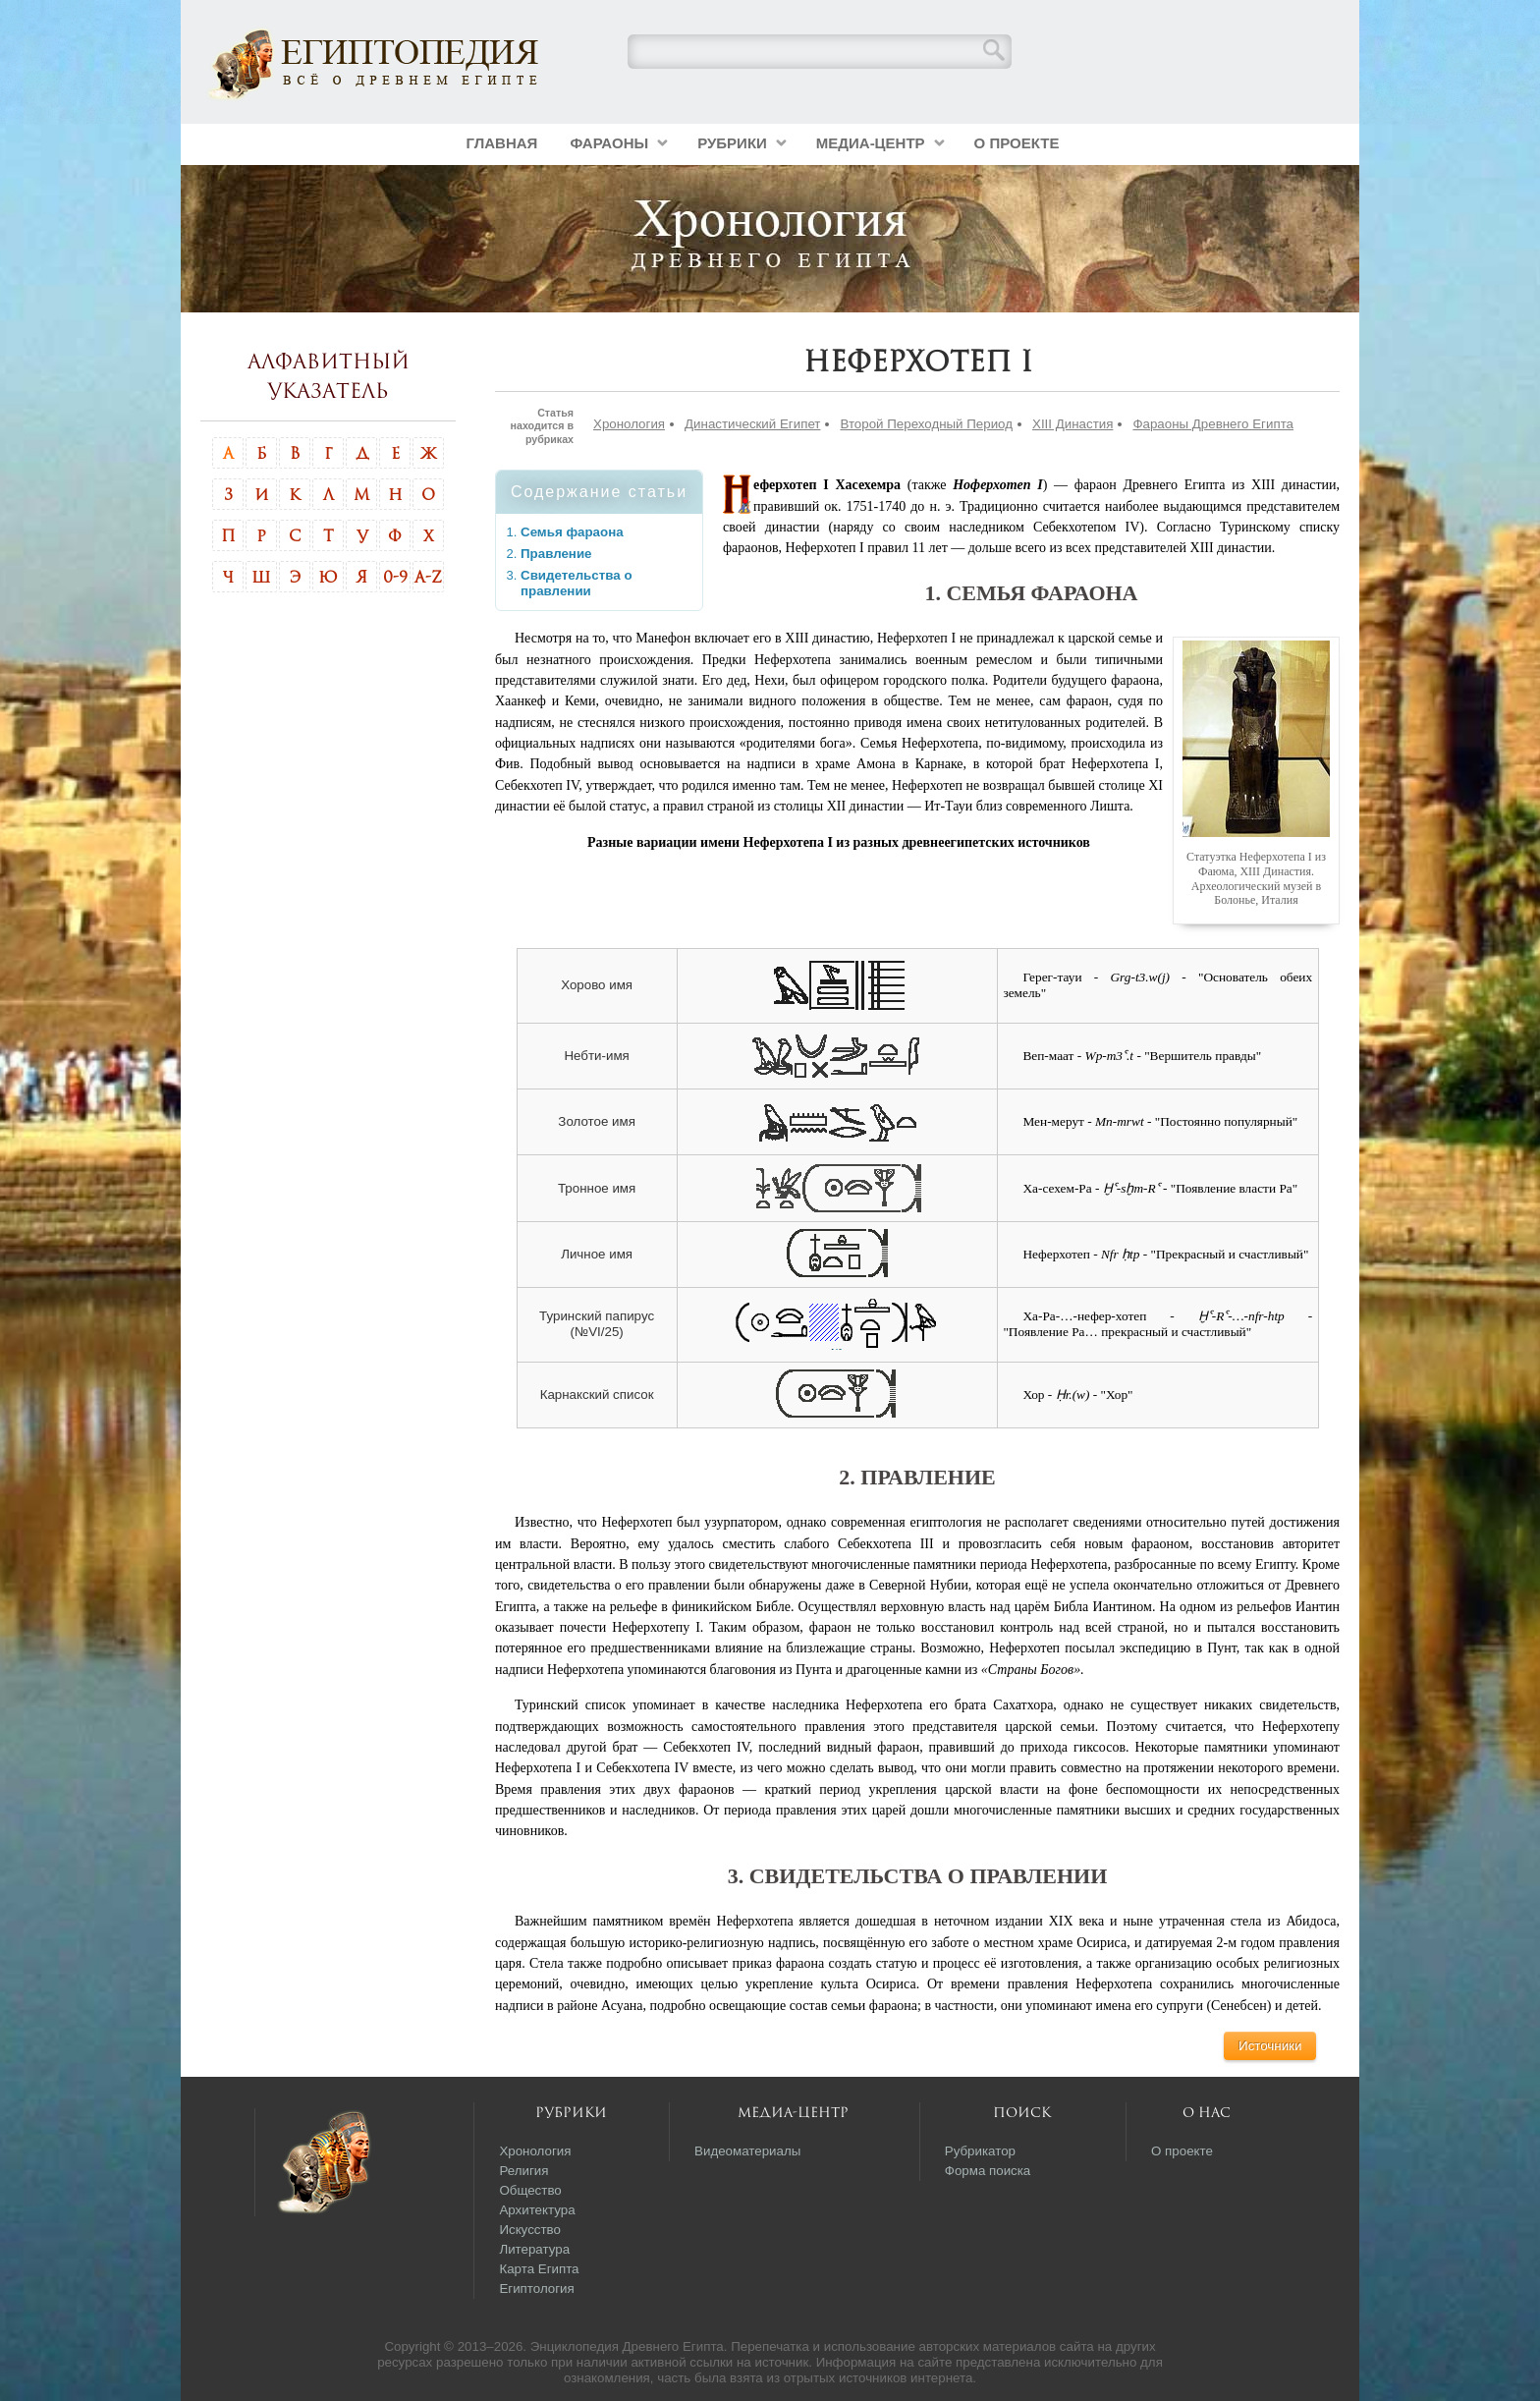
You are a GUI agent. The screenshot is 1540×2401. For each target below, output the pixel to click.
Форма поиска (988, 2170)
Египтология (536, 2288)
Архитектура (537, 2210)
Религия (523, 2170)
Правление (556, 553)
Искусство (530, 2229)
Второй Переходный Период (926, 424)
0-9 (395, 577)
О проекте (1017, 143)
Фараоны (609, 143)
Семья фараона (572, 532)
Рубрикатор (980, 2151)
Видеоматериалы (747, 2151)
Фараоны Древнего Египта (1212, 424)
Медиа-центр (870, 143)
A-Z (428, 577)
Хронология (629, 424)
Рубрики (732, 143)
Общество (530, 2190)
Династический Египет (752, 424)
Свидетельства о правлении (576, 583)
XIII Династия (1072, 424)
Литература (534, 2249)
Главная (502, 143)
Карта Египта (538, 2268)
